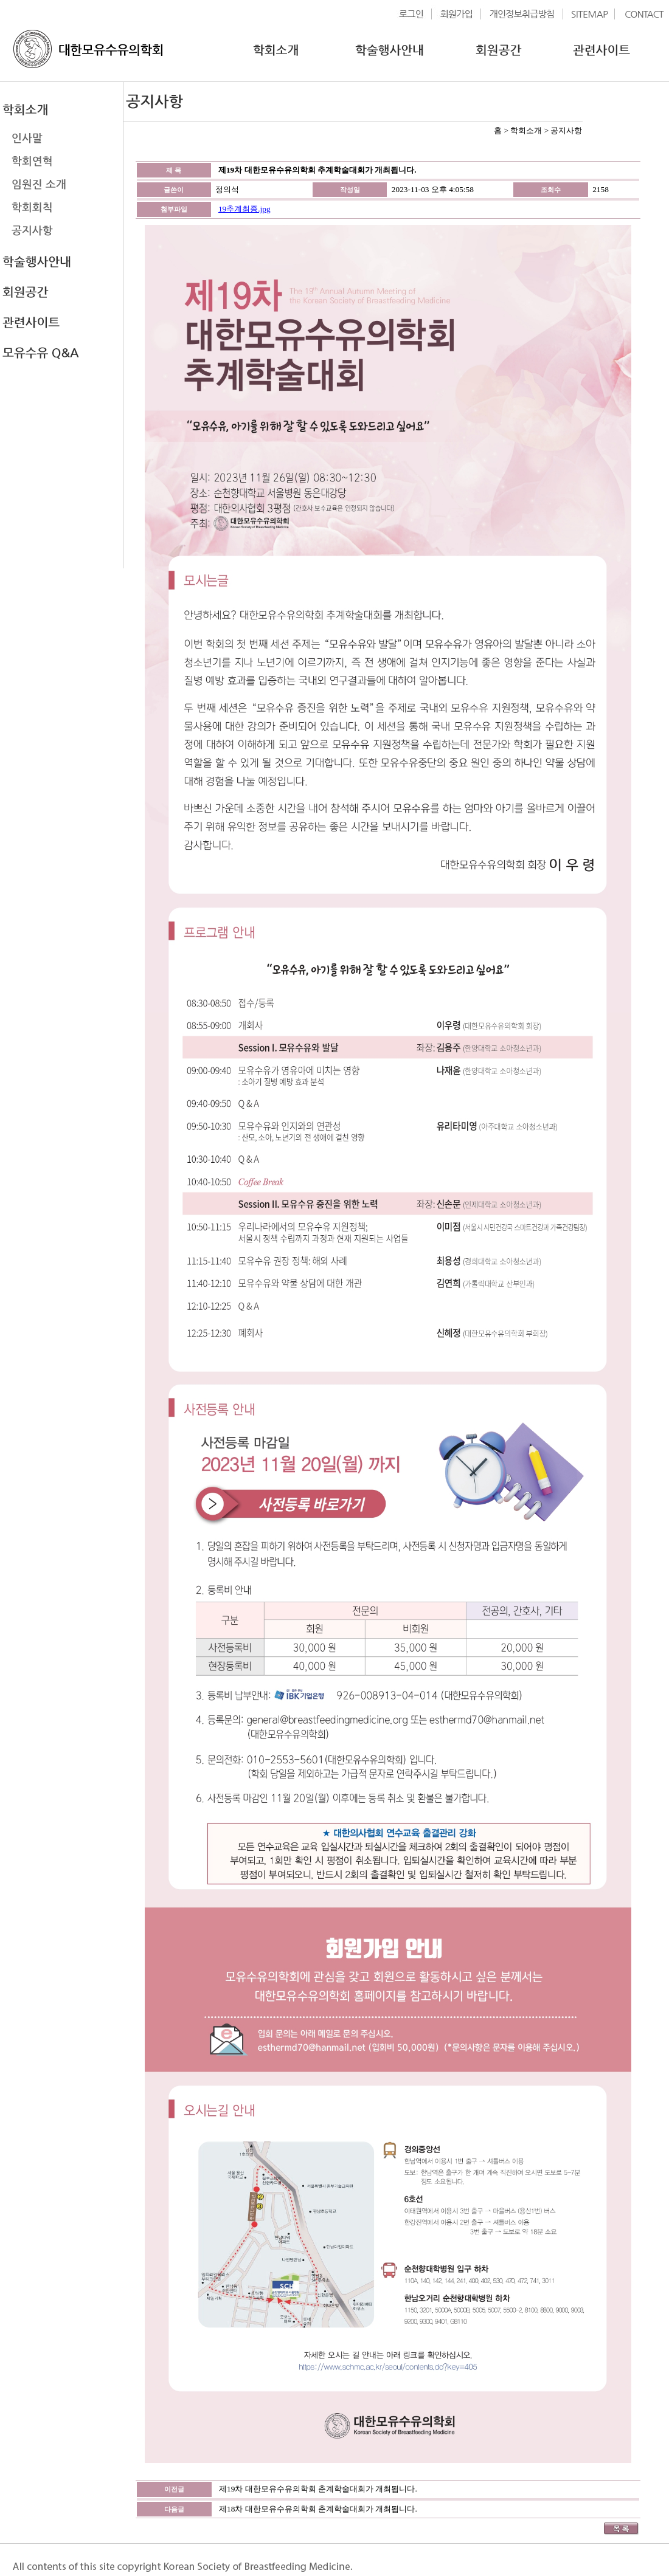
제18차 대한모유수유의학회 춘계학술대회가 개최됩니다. (318, 2508)
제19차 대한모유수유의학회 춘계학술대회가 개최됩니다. (318, 2488)
